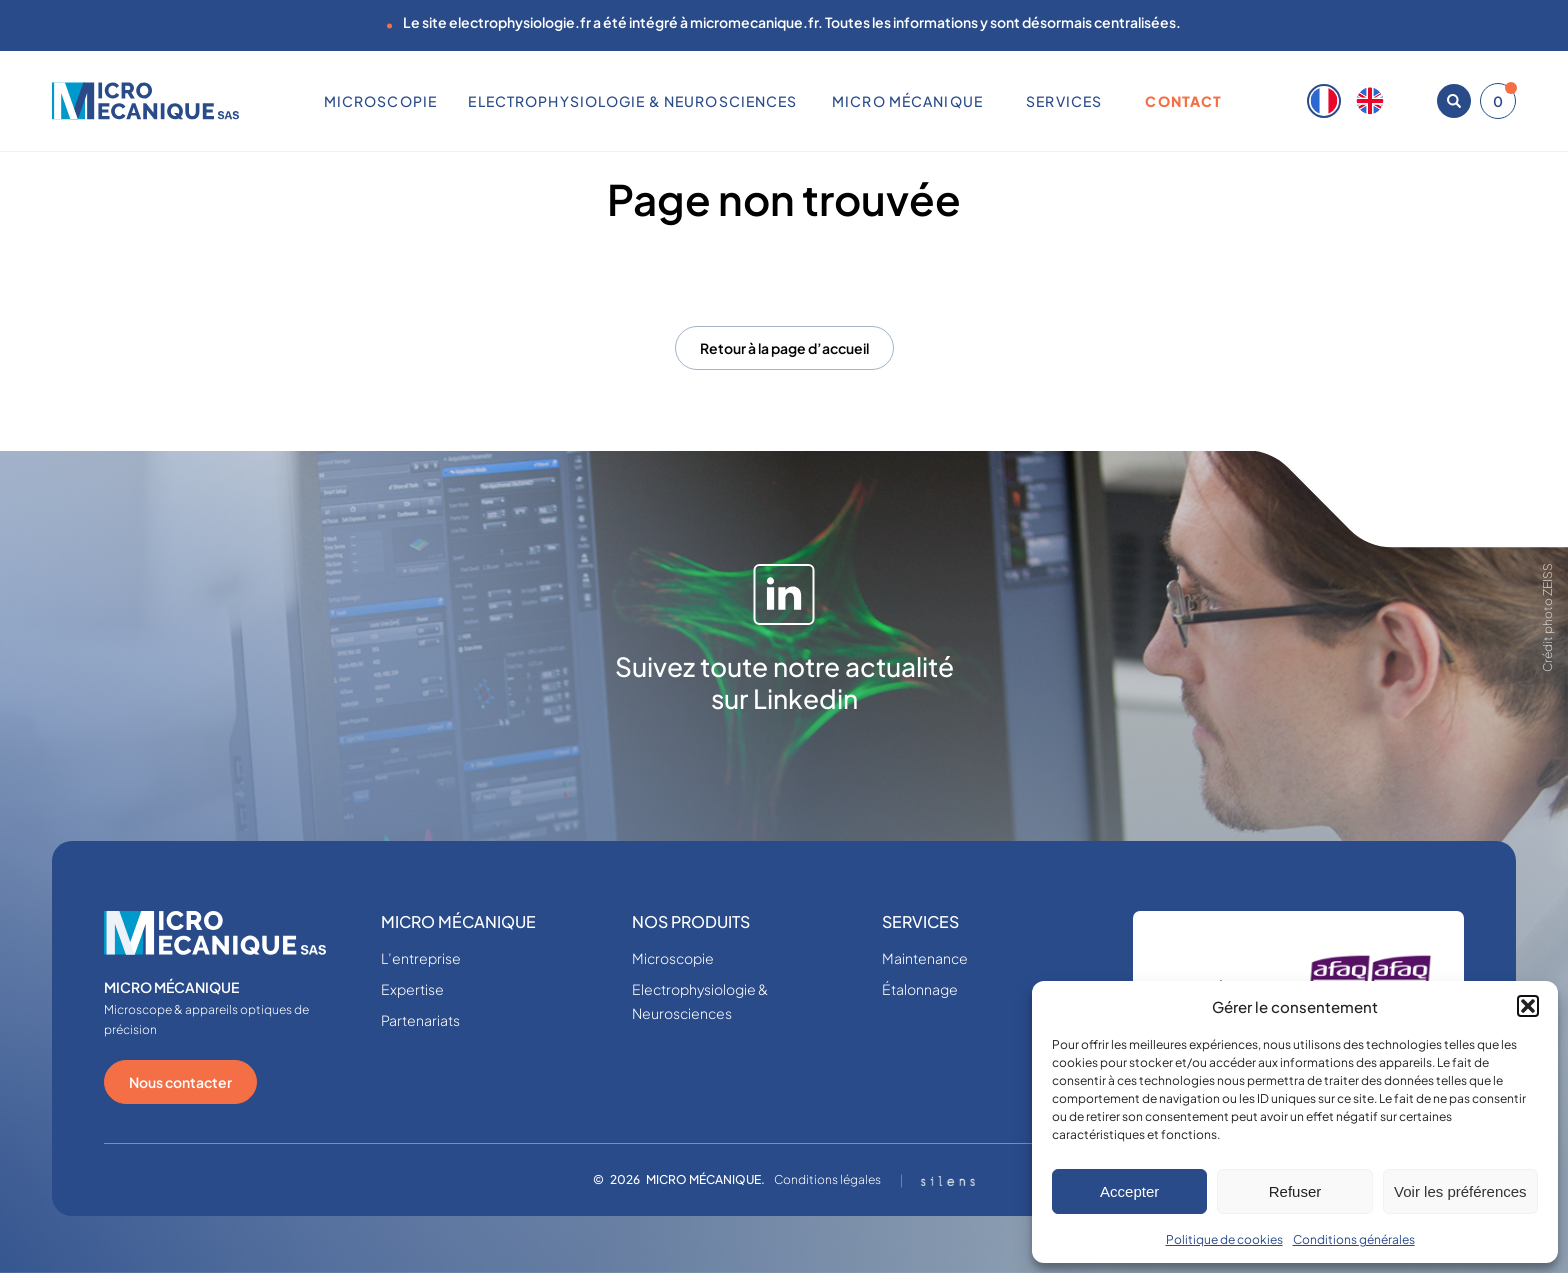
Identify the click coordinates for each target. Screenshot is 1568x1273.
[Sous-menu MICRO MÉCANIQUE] (990, 101)
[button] (1528, 1006)
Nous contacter (180, 1082)
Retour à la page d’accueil (784, 348)
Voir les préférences (1460, 1191)
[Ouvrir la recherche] (1454, 101)
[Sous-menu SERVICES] (1110, 101)
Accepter (1129, 1191)
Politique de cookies (1224, 1239)
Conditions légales (827, 1179)
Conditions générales (1354, 1239)
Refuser (1295, 1191)
